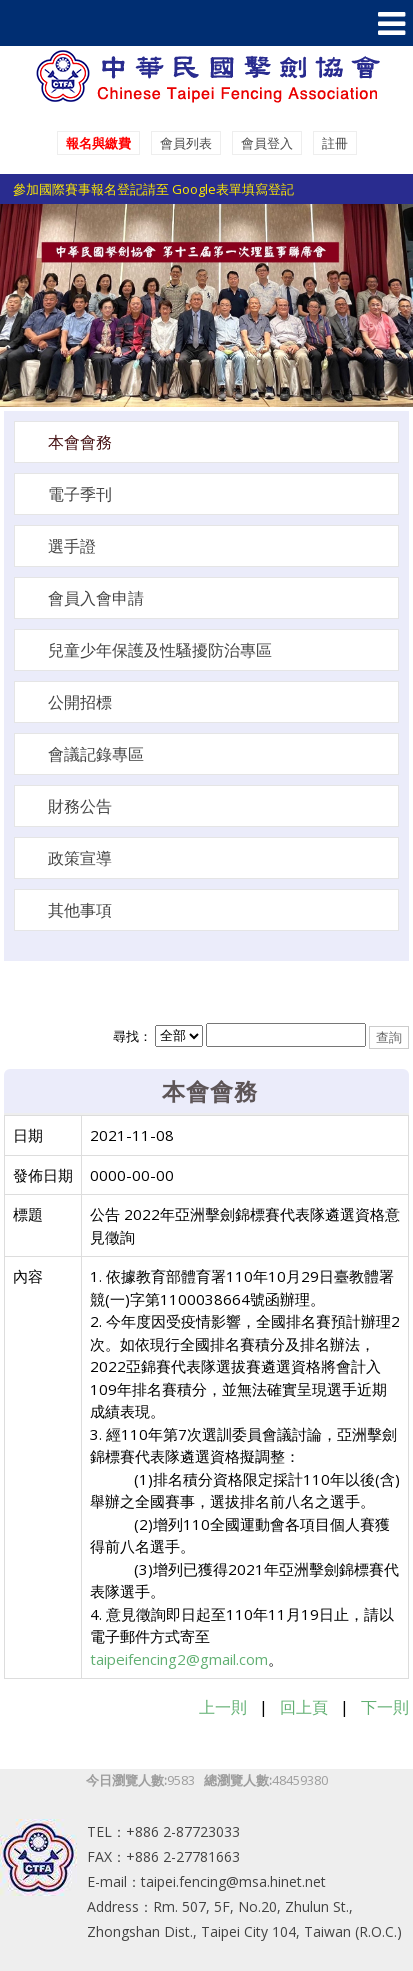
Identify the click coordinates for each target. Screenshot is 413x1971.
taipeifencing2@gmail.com (179, 1659)
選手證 (72, 546)
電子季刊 (80, 494)
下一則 (385, 1707)
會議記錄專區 (96, 754)
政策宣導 (80, 858)
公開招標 (80, 702)
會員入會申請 (96, 598)
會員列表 (186, 143)
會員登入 (267, 143)
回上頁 (304, 1707)
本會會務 (80, 442)
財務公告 (80, 806)
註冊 (335, 143)
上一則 (223, 1707)
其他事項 (80, 910)
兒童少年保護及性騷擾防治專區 (160, 650)
